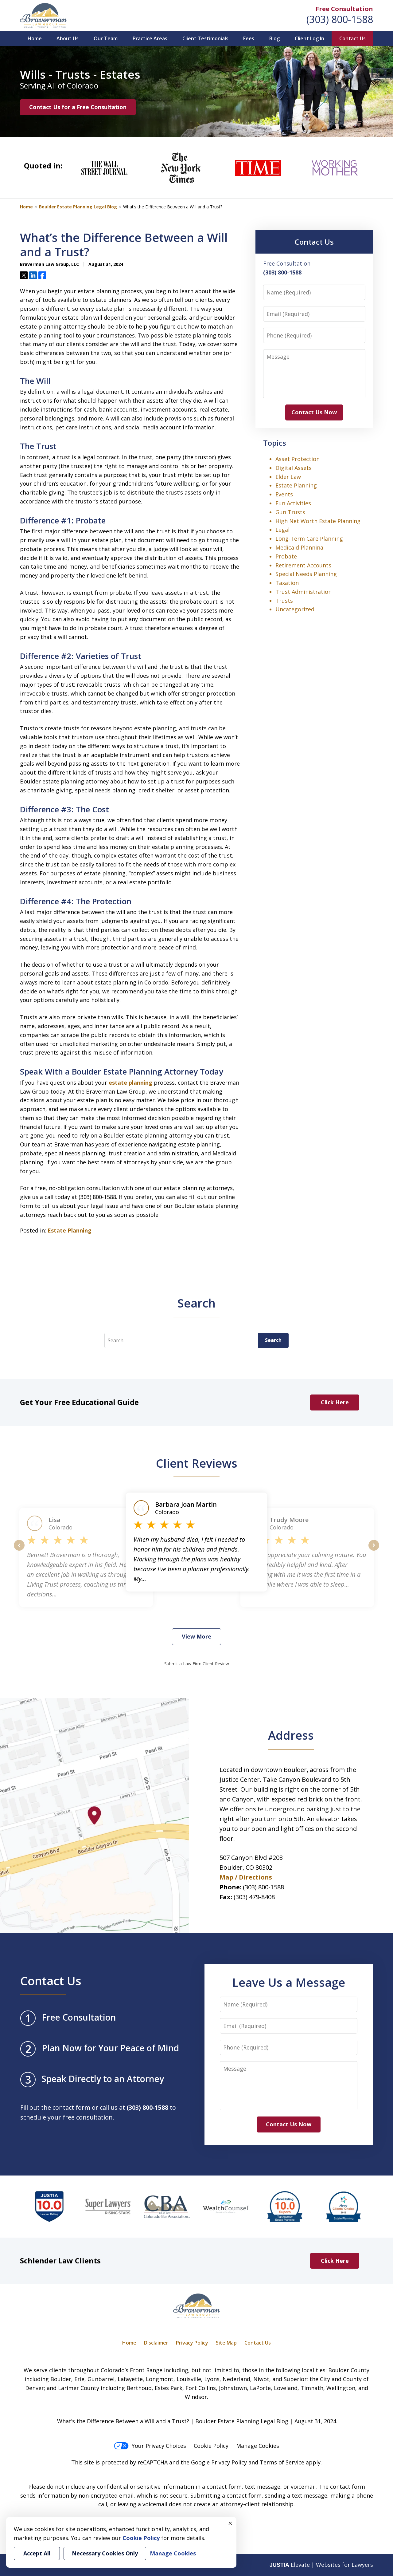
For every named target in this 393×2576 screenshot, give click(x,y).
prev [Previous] (19, 1550)
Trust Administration (303, 591)
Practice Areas (150, 38)
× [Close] (230, 2523)
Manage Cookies (257, 2445)
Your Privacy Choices (150, 2445)
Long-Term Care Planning (309, 538)
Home (35, 38)
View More (196, 1636)
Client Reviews (196, 1463)
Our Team (106, 38)
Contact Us (352, 38)
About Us (67, 38)
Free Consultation (344, 9)
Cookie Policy (211, 2445)
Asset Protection (297, 459)
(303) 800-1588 (339, 19)
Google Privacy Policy (219, 2462)
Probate (286, 556)
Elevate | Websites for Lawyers (321, 2564)
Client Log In (309, 38)
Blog (274, 38)
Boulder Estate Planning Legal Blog (78, 207)
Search (273, 1340)
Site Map (226, 2342)
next (373, 1550)
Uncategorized (294, 609)
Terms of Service (282, 2462)
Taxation (287, 582)
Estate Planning (69, 1230)
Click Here (335, 1402)
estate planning (130, 1082)
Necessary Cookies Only (105, 2553)
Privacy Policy (192, 2342)
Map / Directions (246, 1877)
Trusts (284, 600)
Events (284, 494)
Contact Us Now (314, 412)
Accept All (36, 2553)
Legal (282, 529)
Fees (248, 38)
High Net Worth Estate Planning (317, 521)
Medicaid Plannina (299, 547)
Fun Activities (293, 503)
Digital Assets (293, 467)
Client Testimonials (205, 38)
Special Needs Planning (306, 574)
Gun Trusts (290, 512)
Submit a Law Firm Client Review (196, 1664)
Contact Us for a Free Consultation (77, 107)
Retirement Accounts (303, 565)
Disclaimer (156, 2342)
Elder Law (288, 476)
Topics (274, 443)
